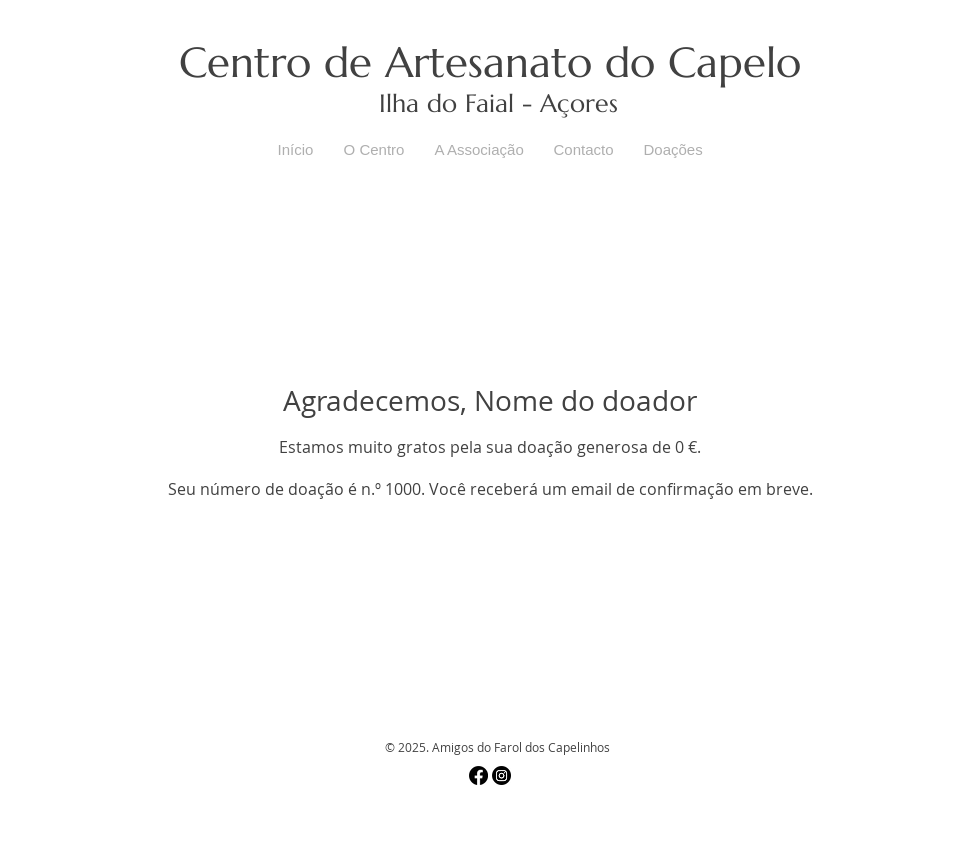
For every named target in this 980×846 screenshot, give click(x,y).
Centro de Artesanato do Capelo (490, 62)
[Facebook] (478, 775)
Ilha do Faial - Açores (498, 103)
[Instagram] (501, 775)
